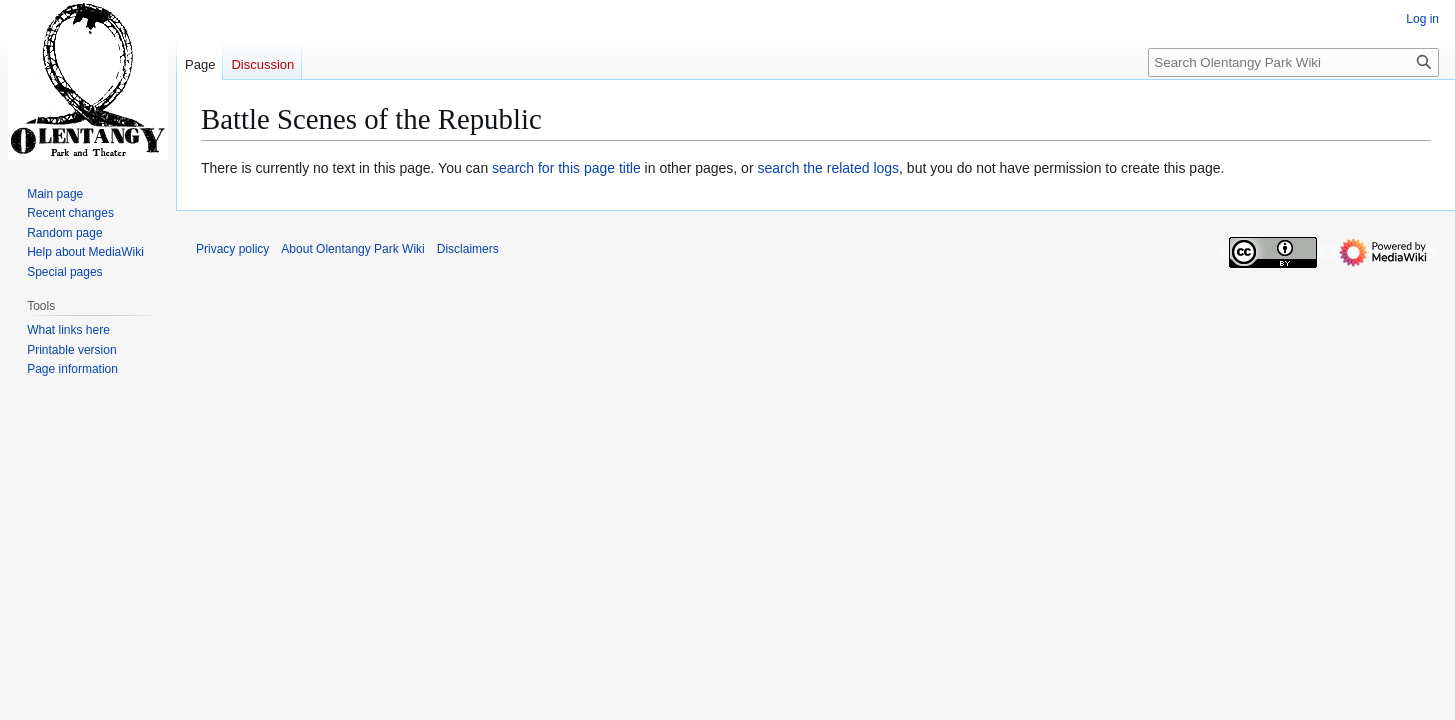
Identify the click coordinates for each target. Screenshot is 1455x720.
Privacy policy (232, 249)
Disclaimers (468, 249)
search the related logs (828, 168)
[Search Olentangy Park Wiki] (1293, 62)
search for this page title (566, 168)
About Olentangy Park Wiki (352, 249)
